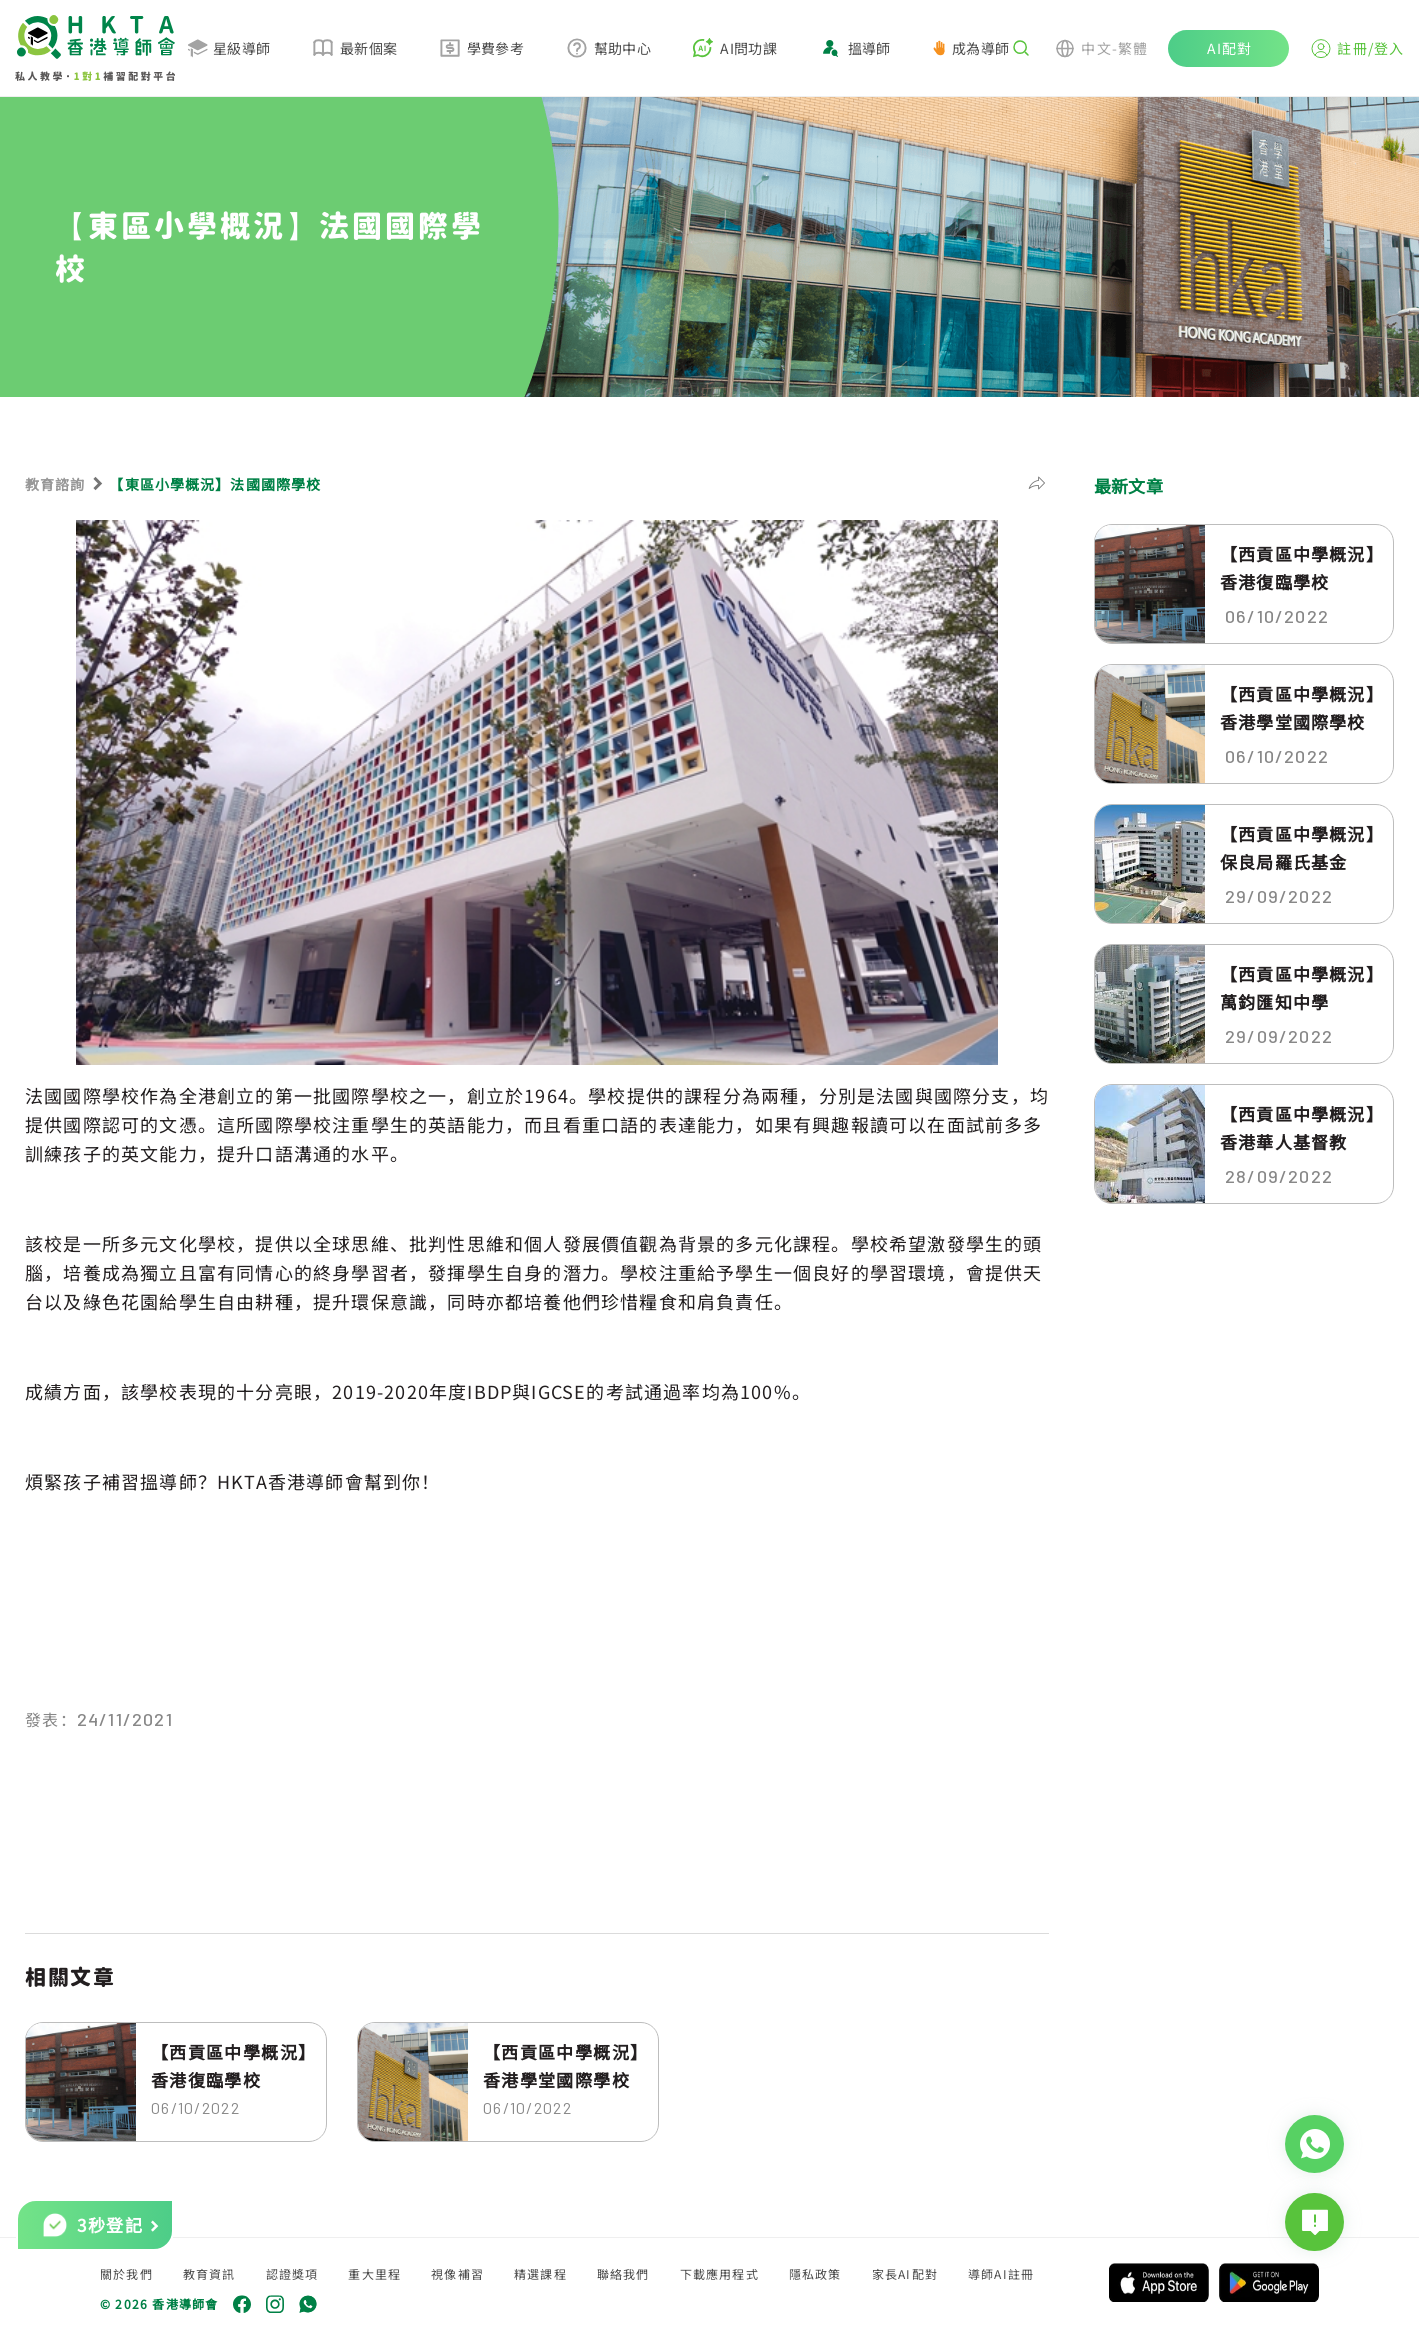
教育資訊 (209, 2273)
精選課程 (540, 2273)
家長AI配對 (905, 2273)
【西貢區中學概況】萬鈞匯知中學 (1298, 987)
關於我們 (126, 2273)
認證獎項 (292, 2273)
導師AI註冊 (1001, 2273)
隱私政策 (815, 2273)
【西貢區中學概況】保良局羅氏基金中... (1298, 848)
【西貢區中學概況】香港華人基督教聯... (1298, 1128)
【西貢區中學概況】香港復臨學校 (229, 2065)
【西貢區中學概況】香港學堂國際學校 (561, 2065)
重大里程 (374, 2273)
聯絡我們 (623, 2273)
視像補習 (457, 2273)
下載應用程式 (719, 2273)
